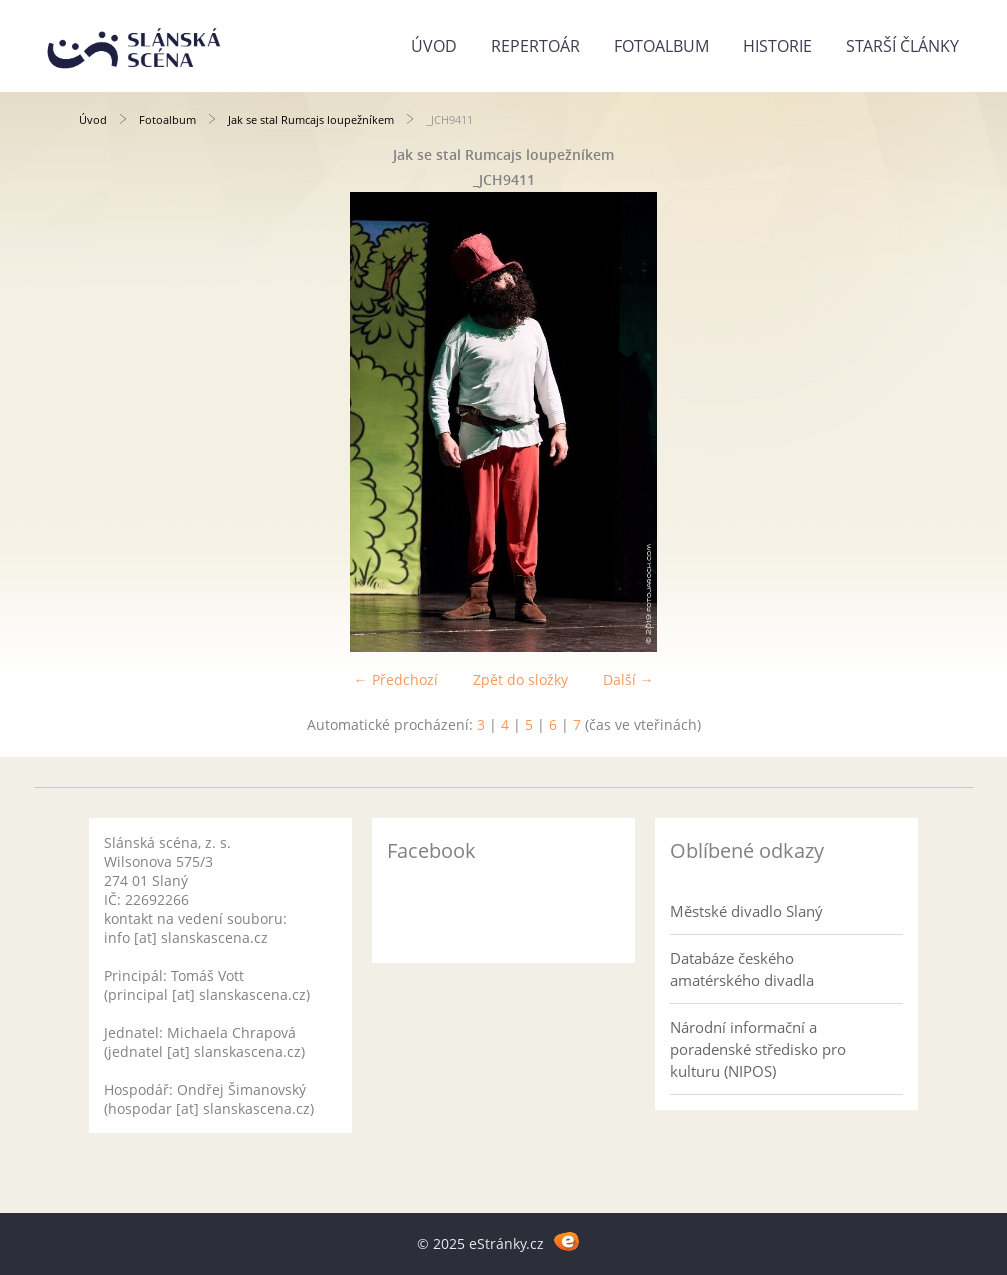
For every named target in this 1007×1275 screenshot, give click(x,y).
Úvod (434, 46)
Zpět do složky (520, 679)
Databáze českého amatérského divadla (742, 969)
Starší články (902, 46)
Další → (628, 679)
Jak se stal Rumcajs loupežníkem (311, 119)
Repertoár (535, 46)
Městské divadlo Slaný (746, 911)
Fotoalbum (661, 46)
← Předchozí (396, 679)
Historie (777, 46)
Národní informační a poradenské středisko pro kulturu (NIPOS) (758, 1049)
